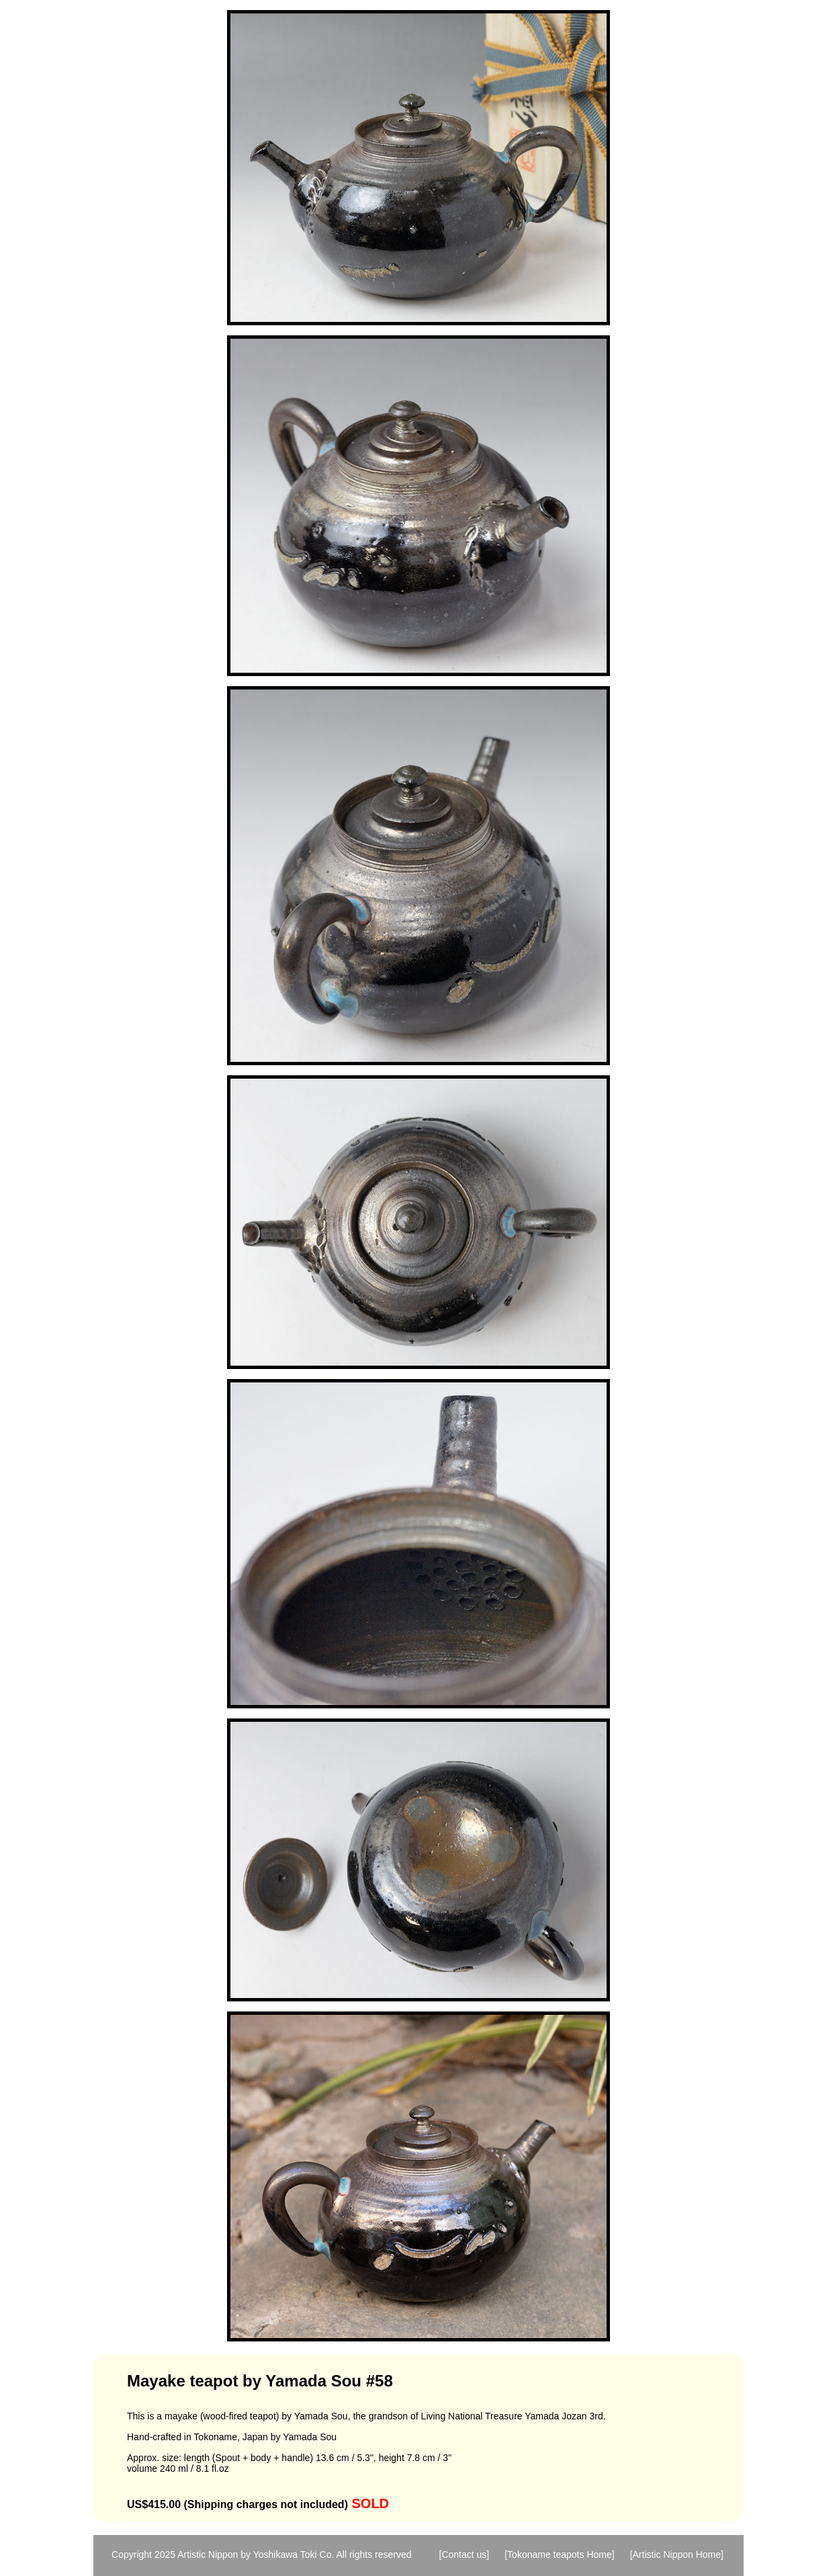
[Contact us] (464, 2554)
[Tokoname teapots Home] (559, 2554)
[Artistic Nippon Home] (676, 2554)
